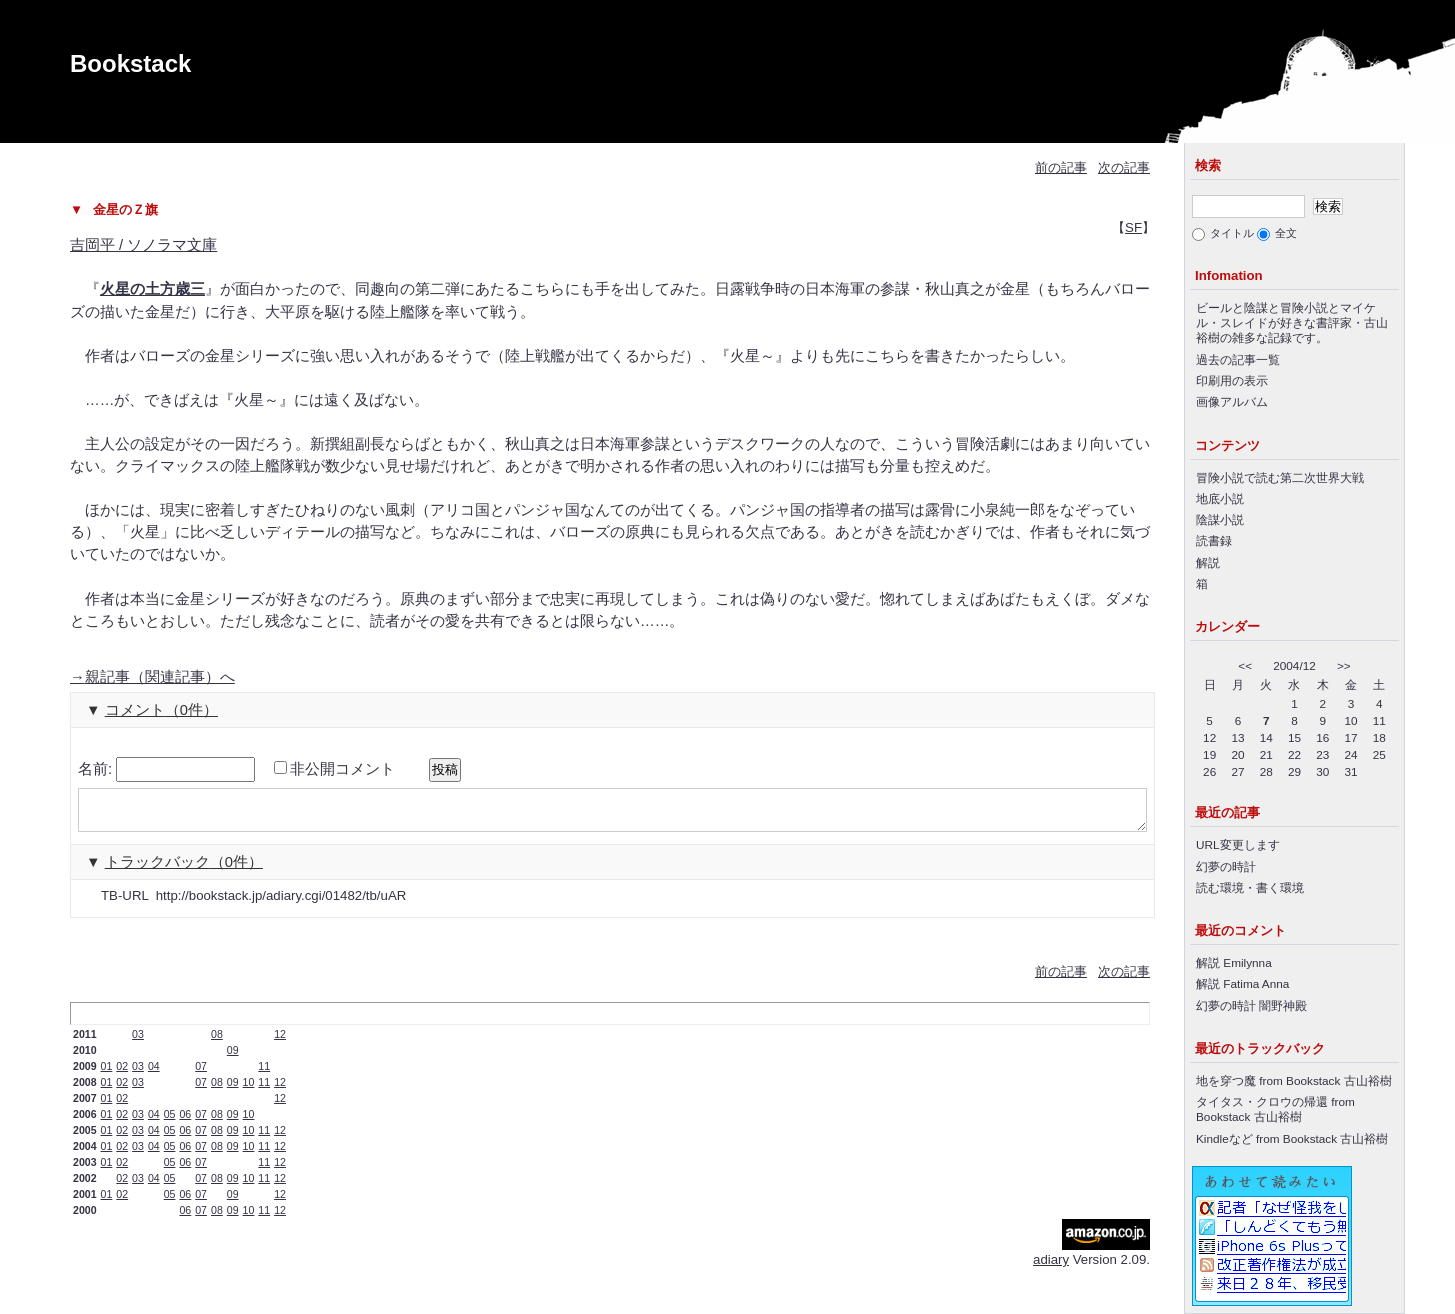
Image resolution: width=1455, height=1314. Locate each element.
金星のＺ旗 (125, 209)
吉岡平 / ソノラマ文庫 (143, 245)
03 (138, 1043)
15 (1294, 737)
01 (107, 1075)
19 (1209, 754)
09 (233, 1059)
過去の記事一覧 (1238, 359)
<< (1245, 665)
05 (170, 1123)
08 (217, 1043)
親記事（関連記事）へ (152, 677)
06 (185, 1123)
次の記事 (1124, 167)
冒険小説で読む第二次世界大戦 (1280, 477)
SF (1133, 227)
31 (1351, 771)
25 (1379, 754)
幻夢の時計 (1226, 866)
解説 (1208, 562)
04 (154, 1075)
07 (201, 1075)
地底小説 (1220, 498)
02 (122, 1075)
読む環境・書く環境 (1250, 887)
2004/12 (1294, 665)
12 (280, 1043)
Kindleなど (1224, 1138)
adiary (1051, 1268)
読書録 (1214, 540)
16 (1322, 737)
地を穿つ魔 (1226, 1080)
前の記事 (1061, 167)
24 (1351, 754)
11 (264, 1075)
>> (1344, 665)
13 (1237, 737)
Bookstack (130, 63)
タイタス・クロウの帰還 (1262, 1101)
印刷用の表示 (1232, 380)
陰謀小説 (1220, 519)
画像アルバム (1232, 401)
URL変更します (1238, 844)
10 (249, 1091)
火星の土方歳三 (152, 289)
